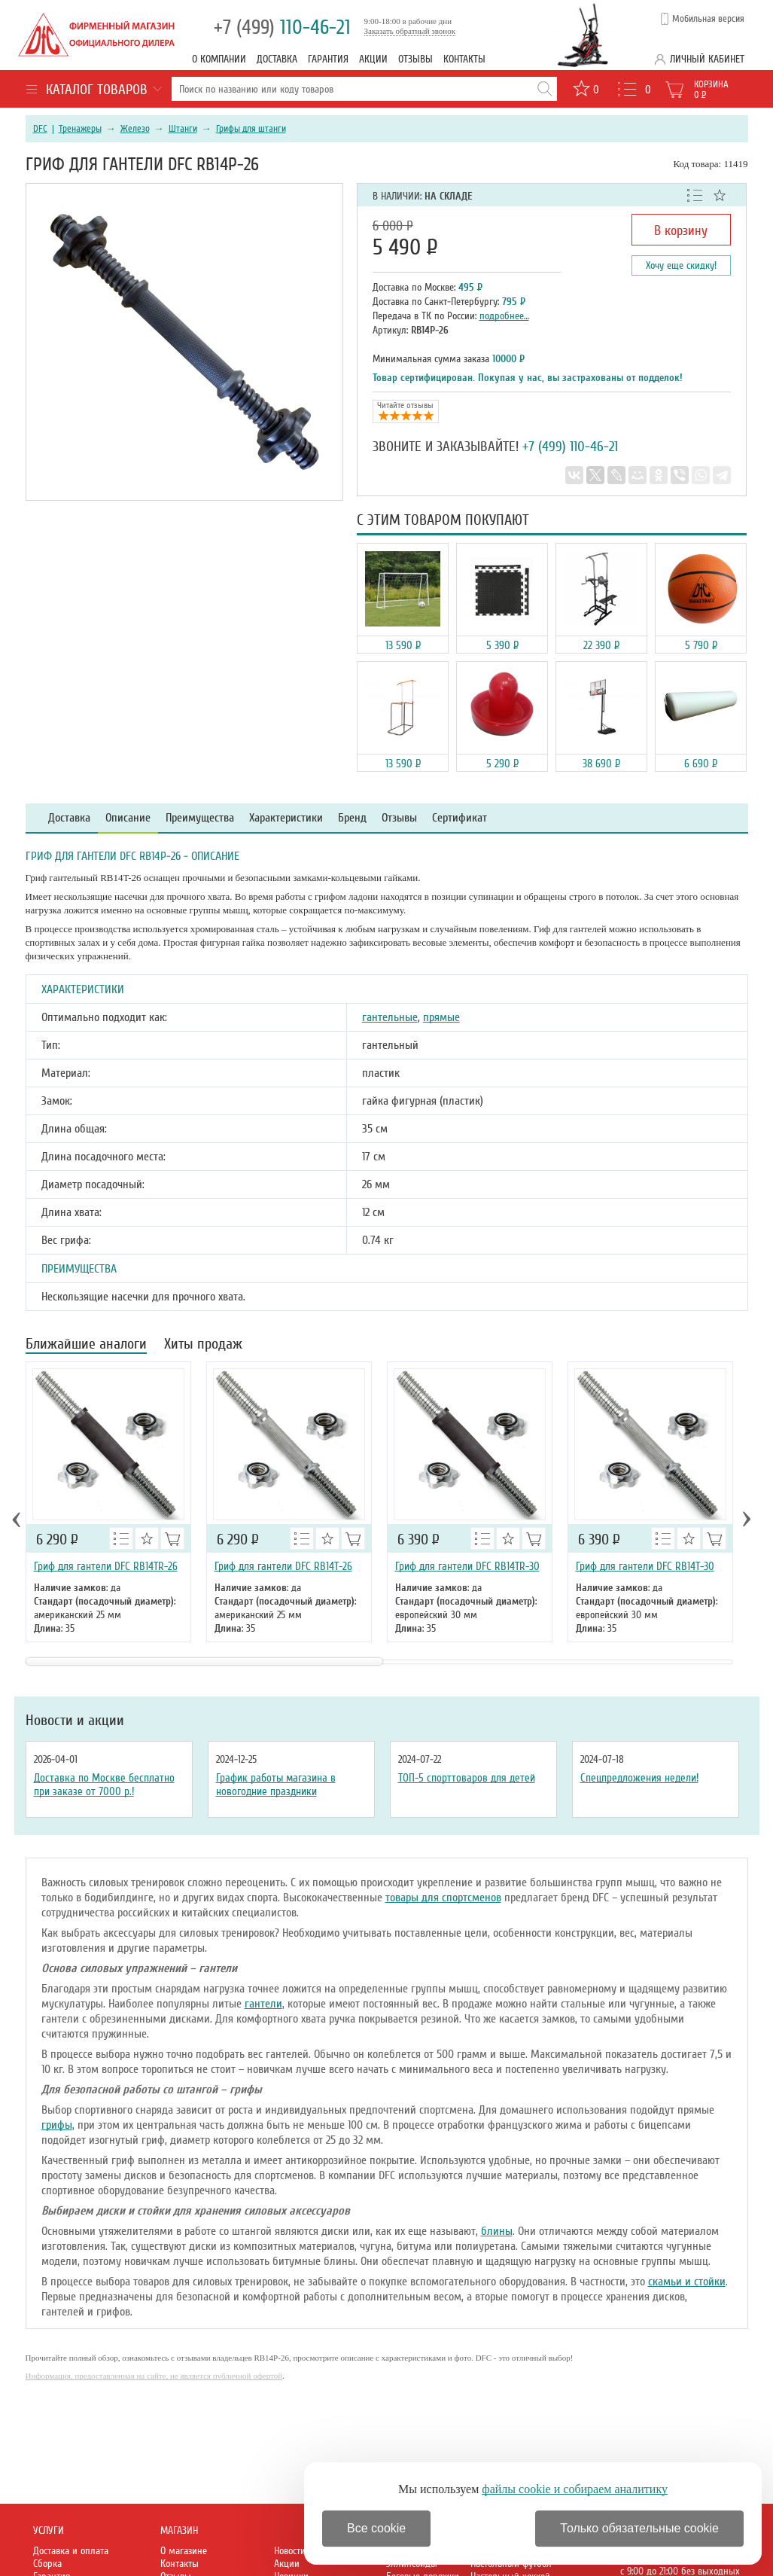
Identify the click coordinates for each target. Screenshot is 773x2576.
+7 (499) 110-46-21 (570, 446)
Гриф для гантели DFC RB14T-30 (645, 1566)
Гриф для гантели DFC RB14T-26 (283, 1566)
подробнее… (504, 315)
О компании (219, 59)
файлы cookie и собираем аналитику (575, 2489)
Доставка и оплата (70, 2550)
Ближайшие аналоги (86, 1345)
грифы (56, 2124)
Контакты (464, 59)
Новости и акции (75, 1721)
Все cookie (376, 2528)
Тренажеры (80, 129)
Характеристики (286, 818)
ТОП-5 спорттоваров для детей (466, 1778)
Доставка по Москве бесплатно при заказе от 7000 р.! (104, 1784)
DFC (40, 129)
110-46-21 (282, 27)
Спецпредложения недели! (639, 1778)
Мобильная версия (708, 19)
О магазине (183, 2550)
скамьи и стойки (687, 2281)
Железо (135, 129)
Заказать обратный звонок (410, 30)
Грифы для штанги (251, 129)
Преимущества (200, 818)
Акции (373, 59)
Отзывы (415, 59)
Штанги (183, 129)
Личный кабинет (707, 59)
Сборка (47, 2563)
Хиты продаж (203, 1345)
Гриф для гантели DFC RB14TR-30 (467, 1566)
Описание (128, 818)
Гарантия (328, 59)
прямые (441, 1017)
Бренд (352, 818)
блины (497, 2231)
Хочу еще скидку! (681, 265)
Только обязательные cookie (639, 2528)
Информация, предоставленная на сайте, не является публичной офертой (154, 2375)
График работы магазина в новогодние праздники (276, 1784)
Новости (290, 2550)
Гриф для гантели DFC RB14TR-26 (106, 1566)
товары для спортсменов (443, 1897)
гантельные (390, 1017)
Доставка (277, 59)
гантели (263, 2003)
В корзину (681, 230)
